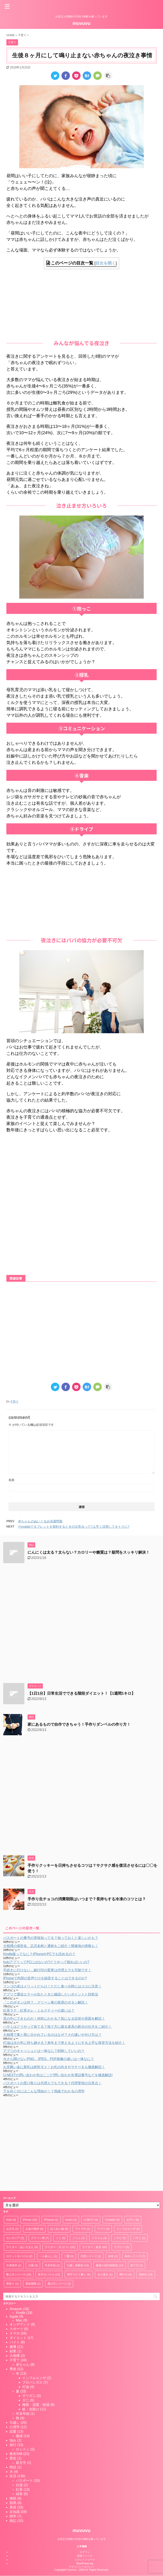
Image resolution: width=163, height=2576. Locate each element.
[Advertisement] (81, 303)
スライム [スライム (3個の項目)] (99, 2154)
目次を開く (106, 263)
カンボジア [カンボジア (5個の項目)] (15, 2154)
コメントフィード (85, 2476)
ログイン (85, 2468)
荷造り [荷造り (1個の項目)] (12, 2200)
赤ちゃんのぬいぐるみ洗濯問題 (40, 1521)
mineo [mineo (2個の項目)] (71, 2136)
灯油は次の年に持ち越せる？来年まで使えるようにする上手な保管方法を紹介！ (64, 2043)
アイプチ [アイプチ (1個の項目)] (82, 2145)
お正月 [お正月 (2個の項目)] (12, 2145)
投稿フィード (84, 2472)
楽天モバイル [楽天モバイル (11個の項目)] (49, 2191)
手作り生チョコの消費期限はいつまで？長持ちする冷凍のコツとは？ (87, 1899)
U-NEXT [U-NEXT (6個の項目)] (91, 2136)
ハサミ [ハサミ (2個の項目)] (139, 2154)
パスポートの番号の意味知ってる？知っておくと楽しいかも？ (50, 1938)
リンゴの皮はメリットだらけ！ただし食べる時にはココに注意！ (52, 1986)
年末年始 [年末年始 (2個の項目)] (52, 2182)
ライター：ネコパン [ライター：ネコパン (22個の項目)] (60, 2164)
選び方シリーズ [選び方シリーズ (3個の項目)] (59, 2200)
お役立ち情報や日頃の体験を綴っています (81, 2455)
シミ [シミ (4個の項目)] (60, 2154)
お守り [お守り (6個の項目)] (133, 2136)
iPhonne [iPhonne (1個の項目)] (51, 2136)
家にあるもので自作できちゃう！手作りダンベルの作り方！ (79, 1724)
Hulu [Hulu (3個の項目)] (11, 2136)
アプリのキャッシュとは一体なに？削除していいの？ (44, 2051)
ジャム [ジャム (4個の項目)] (78, 2154)
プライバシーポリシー (81, 2483)
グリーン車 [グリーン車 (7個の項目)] (40, 2154)
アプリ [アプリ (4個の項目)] (103, 2145)
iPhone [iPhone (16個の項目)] (30, 2136)
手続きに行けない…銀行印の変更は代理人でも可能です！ (47, 1970)
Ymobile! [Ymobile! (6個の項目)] (112, 2136)
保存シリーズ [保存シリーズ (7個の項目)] (135, 2173)
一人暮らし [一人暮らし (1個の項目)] (48, 2173)
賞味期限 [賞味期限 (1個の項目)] (33, 2200)
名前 (11, 1480)
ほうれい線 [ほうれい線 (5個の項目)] (59, 2145)
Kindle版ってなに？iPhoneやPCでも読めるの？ (39, 1954)
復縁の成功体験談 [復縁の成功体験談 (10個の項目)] (110, 2182)
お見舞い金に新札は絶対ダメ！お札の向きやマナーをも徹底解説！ (54, 2067)
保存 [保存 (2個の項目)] (113, 2173)
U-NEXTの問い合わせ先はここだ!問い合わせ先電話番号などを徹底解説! (58, 2075)
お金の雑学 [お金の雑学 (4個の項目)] (34, 2145)
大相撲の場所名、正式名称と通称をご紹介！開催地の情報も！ (50, 1946)
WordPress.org (84, 2480)
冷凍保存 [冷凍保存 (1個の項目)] (13, 2182)
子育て (14, 1401)
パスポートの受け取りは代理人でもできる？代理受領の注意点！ (52, 2083)
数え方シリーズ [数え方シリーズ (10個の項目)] (18, 2191)
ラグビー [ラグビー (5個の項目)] (121, 2164)
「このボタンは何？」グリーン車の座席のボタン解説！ (45, 2002)
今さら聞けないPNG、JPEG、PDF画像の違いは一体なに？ (48, 2059)
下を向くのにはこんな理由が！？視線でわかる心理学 (44, 2091)
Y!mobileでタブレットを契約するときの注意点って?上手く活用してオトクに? (73, 1526)
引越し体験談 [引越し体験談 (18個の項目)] (78, 2182)
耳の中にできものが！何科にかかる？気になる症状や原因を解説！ (54, 2018)
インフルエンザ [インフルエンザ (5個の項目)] (128, 2145)
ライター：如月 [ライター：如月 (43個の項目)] (94, 2164)
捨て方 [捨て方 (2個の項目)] (136, 2182)
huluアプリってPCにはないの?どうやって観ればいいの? (46, 1962)
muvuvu (81, 23)
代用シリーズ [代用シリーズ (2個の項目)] (91, 2173)
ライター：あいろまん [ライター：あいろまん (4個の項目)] (22, 2164)
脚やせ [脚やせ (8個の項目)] (125, 2191)
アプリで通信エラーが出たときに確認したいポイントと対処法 (50, 1994)
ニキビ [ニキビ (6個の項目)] (120, 2154)
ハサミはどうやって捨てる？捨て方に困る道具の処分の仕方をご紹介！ (57, 2026)
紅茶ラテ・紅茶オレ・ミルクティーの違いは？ (38, 2010)
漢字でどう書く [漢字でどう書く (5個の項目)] (79, 2191)
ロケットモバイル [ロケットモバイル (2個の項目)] (19, 2173)
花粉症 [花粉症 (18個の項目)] (146, 2191)
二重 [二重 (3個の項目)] (69, 2173)
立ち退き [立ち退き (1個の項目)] (105, 2191)
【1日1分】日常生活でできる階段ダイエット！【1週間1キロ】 (81, 1693)
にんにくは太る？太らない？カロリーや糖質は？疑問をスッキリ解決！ (89, 1552)
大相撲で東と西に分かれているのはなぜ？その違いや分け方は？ (52, 2034)
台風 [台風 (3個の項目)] (33, 2182)
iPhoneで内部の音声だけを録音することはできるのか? (45, 1978)
